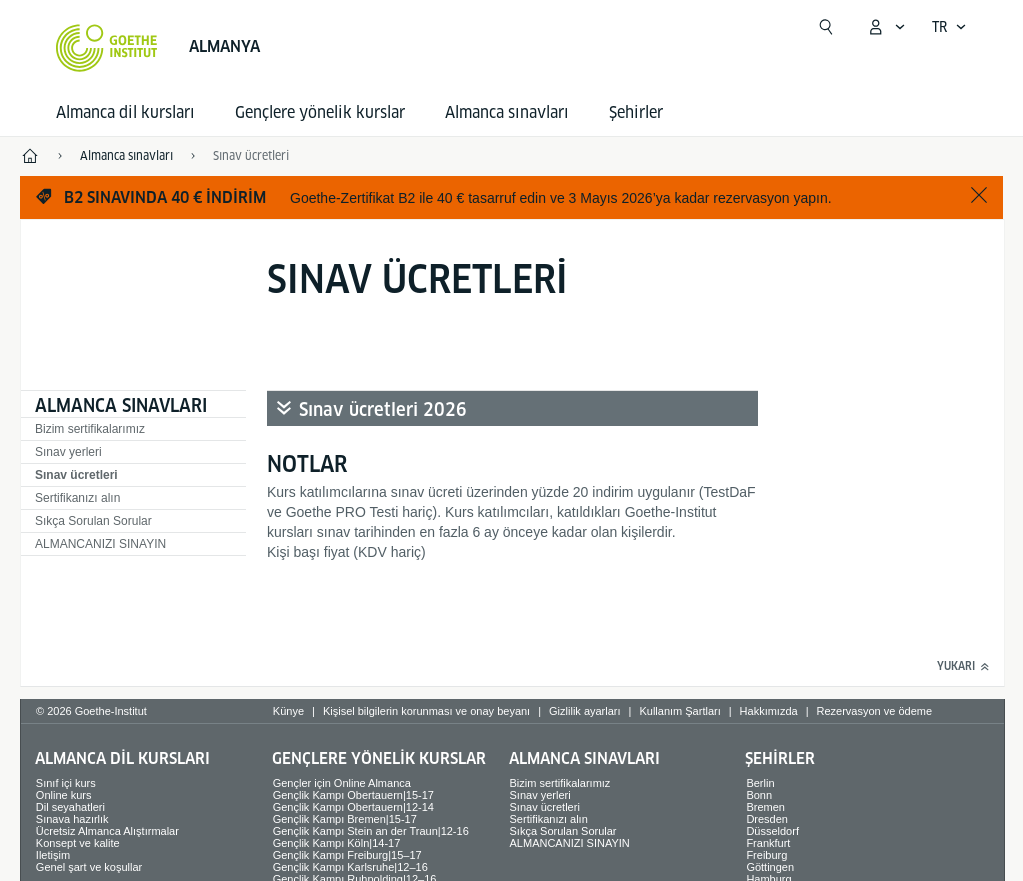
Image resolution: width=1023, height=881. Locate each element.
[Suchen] (826, 27)
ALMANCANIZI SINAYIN (100, 544)
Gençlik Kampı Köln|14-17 (337, 843)
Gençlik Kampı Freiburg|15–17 (347, 855)
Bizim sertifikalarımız (90, 429)
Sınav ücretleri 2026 (383, 409)
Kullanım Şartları (679, 711)
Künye (288, 711)
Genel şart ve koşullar (89, 867)
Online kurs (64, 795)
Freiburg (766, 855)
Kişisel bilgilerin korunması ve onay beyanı (426, 711)
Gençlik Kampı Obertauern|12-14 (353, 807)
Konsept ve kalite (78, 843)
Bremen (765, 807)
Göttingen (770, 867)
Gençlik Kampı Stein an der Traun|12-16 (371, 831)
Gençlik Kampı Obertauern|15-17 (353, 795)
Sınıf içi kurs (66, 783)
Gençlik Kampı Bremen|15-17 (345, 819)
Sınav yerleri (68, 452)
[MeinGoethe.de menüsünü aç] (886, 27)
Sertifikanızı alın (77, 498)
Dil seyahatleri (70, 807)
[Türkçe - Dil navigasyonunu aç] (949, 27)
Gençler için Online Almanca (342, 783)
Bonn (759, 795)
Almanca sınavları (507, 112)
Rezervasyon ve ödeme (875, 711)
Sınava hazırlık (72, 819)
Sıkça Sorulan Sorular (93, 521)
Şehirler (636, 112)
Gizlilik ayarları (585, 711)
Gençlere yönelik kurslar (320, 112)
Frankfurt (768, 843)
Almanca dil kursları (125, 112)
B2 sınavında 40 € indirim (165, 197)
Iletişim (53, 855)
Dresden (767, 819)
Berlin (760, 783)
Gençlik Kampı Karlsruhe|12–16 (350, 867)
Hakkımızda (769, 711)
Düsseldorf (772, 831)
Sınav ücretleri (76, 475)
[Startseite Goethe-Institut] (106, 48)
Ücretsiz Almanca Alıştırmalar (107, 831)
